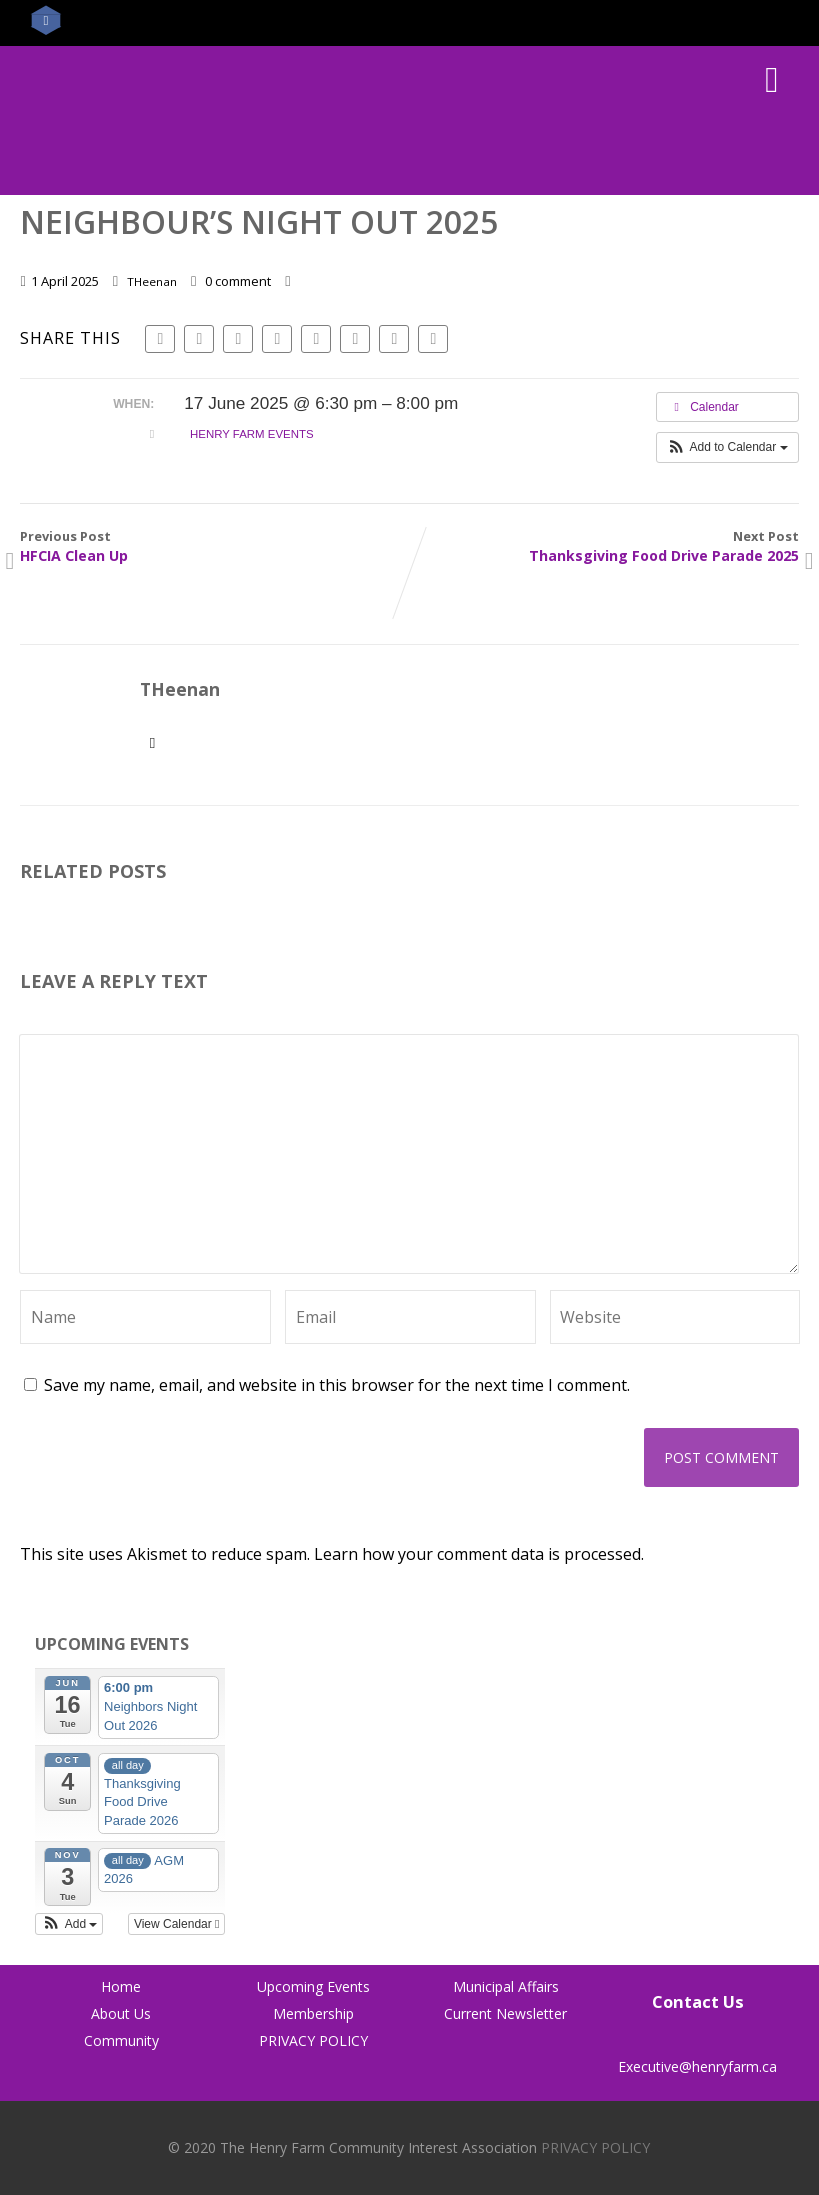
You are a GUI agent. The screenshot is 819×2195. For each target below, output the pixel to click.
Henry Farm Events (252, 434)
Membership (313, 2013)
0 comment (238, 281)
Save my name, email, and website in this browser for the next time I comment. (337, 1385)
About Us (121, 2013)
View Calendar (177, 1924)
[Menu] (771, 78)
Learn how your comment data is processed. (479, 1554)
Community (121, 2040)
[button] (727, 447)
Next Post (604, 546)
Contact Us (698, 2002)
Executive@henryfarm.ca (697, 2057)
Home (121, 1986)
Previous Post (214, 546)
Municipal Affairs (506, 1986)
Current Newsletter (505, 2013)
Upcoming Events (313, 1986)
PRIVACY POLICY (313, 2040)
